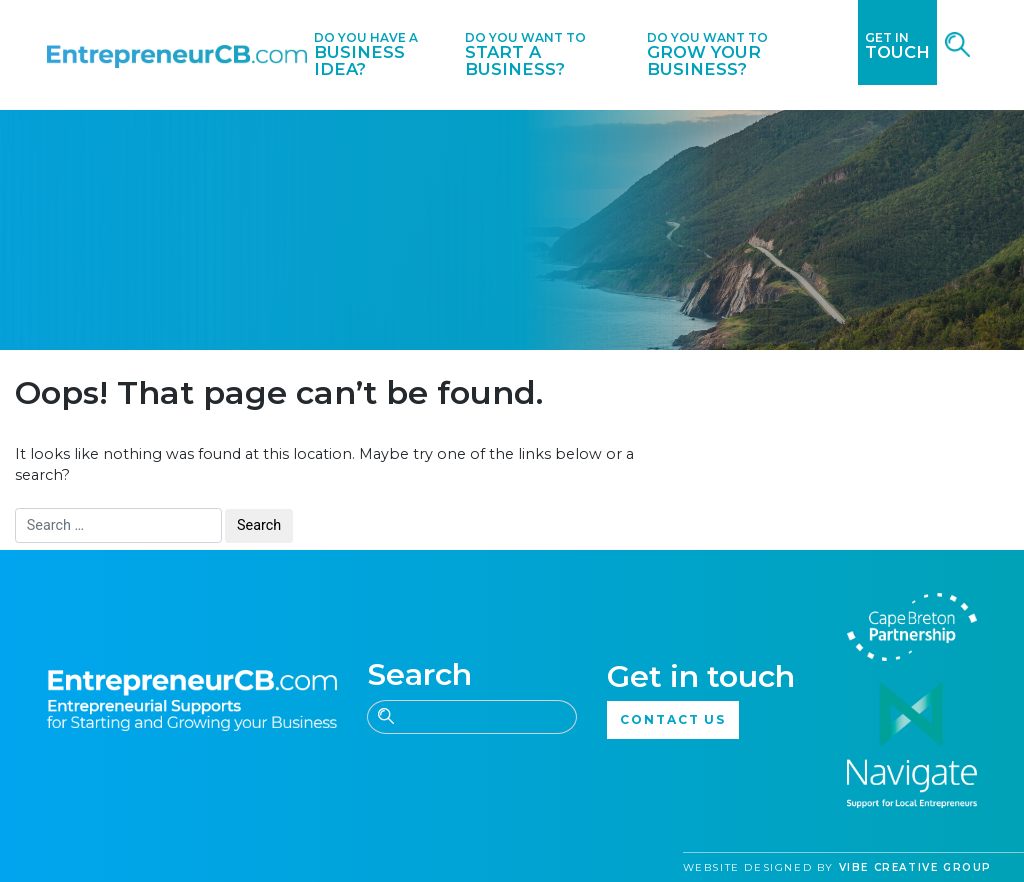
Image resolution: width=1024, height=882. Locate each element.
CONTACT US (673, 719)
